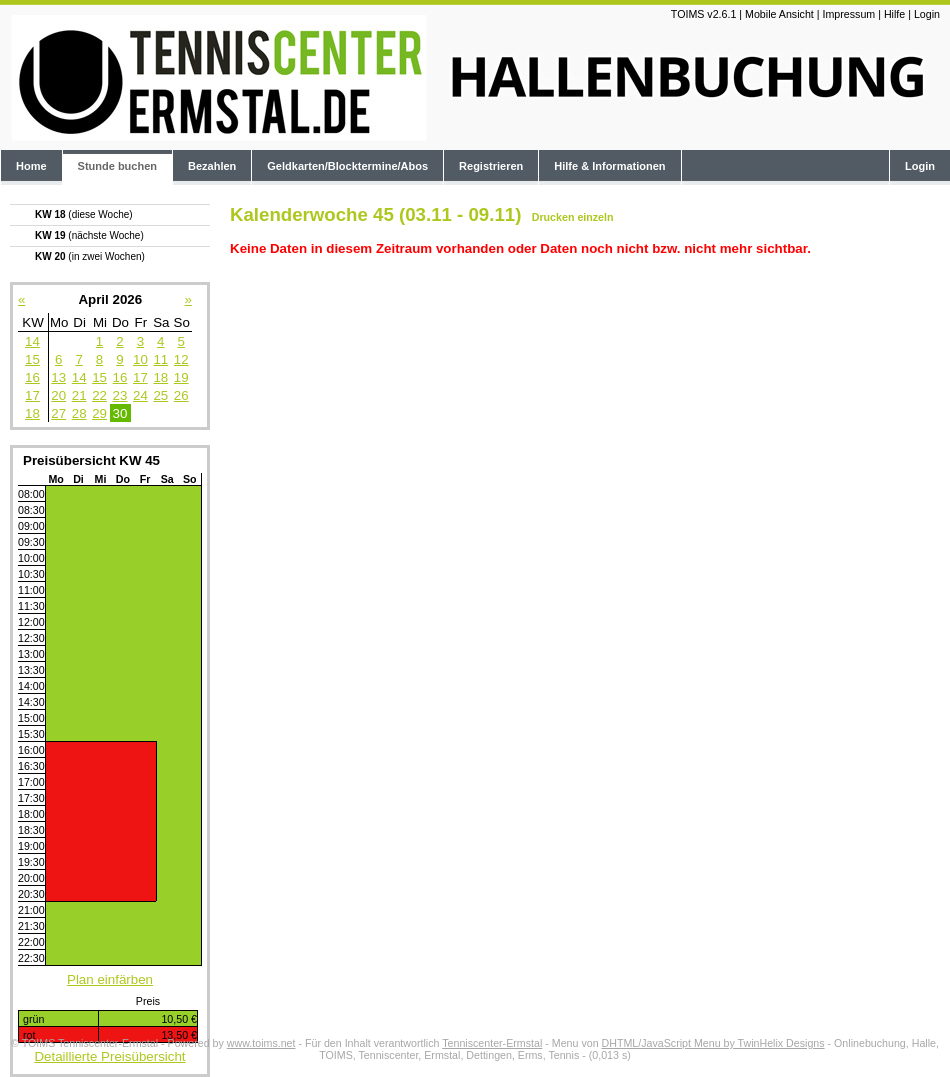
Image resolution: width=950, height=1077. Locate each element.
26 (181, 395)
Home (31, 166)
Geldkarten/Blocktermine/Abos (347, 166)
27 (58, 413)
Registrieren (491, 166)
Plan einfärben (110, 979)
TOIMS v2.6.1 (704, 14)
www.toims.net (261, 1043)
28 (79, 413)
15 (32, 359)
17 (140, 377)
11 (160, 359)
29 (99, 413)
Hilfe (894, 14)
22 (99, 395)
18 (160, 377)
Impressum (848, 14)
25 (160, 395)
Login (927, 14)
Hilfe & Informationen (609, 166)
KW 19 (89, 235)
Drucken (553, 217)
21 (79, 395)
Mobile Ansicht (779, 14)
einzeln (595, 217)
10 (140, 359)
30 (120, 413)
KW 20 (90, 256)
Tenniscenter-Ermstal (492, 1043)
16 (32, 377)
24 (140, 395)
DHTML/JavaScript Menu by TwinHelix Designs (713, 1043)
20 (58, 395)
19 (181, 377)
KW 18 (84, 214)
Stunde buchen (117, 166)
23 (120, 395)
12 (181, 359)
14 (32, 341)
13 (58, 377)
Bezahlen (212, 166)
